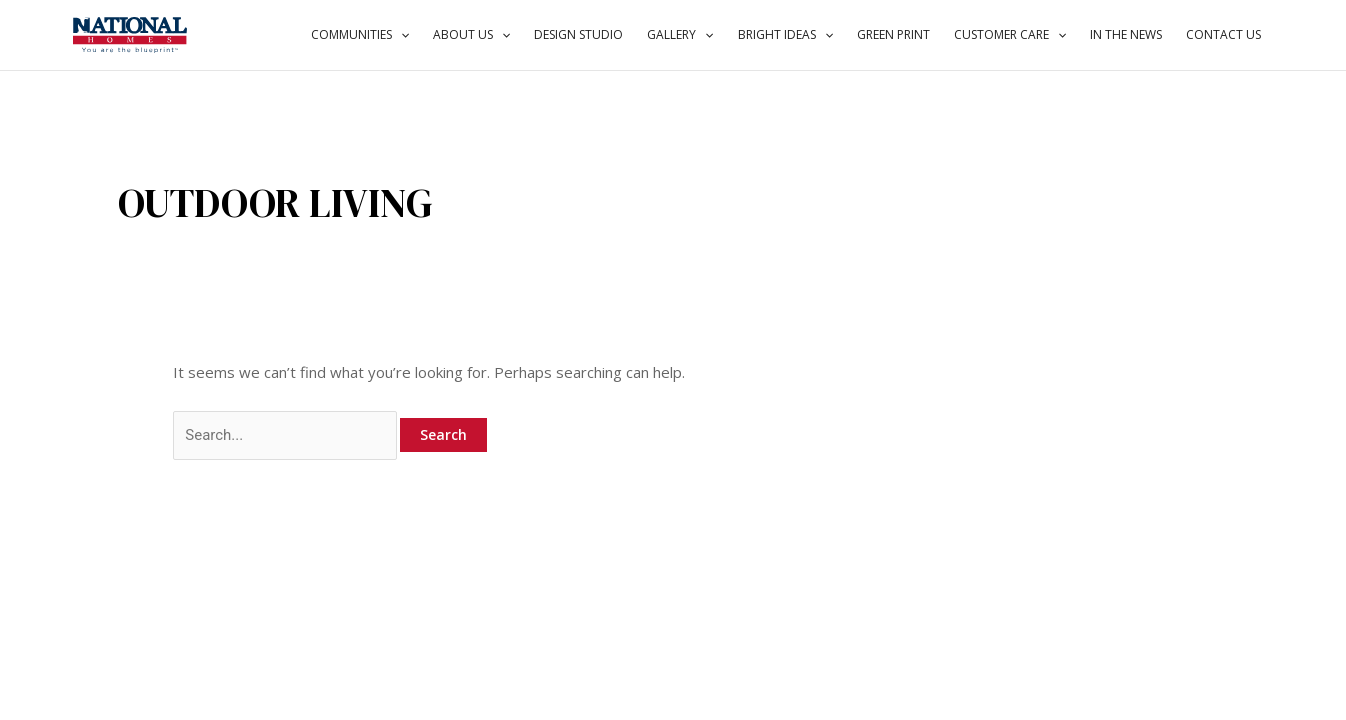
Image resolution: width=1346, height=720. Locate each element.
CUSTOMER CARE (1010, 35)
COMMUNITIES (360, 35)
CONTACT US (1223, 34)
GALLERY (680, 35)
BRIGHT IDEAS (785, 35)
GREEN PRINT (893, 34)
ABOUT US (471, 35)
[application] (400, 35)
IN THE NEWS (1126, 34)
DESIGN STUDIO (578, 34)
